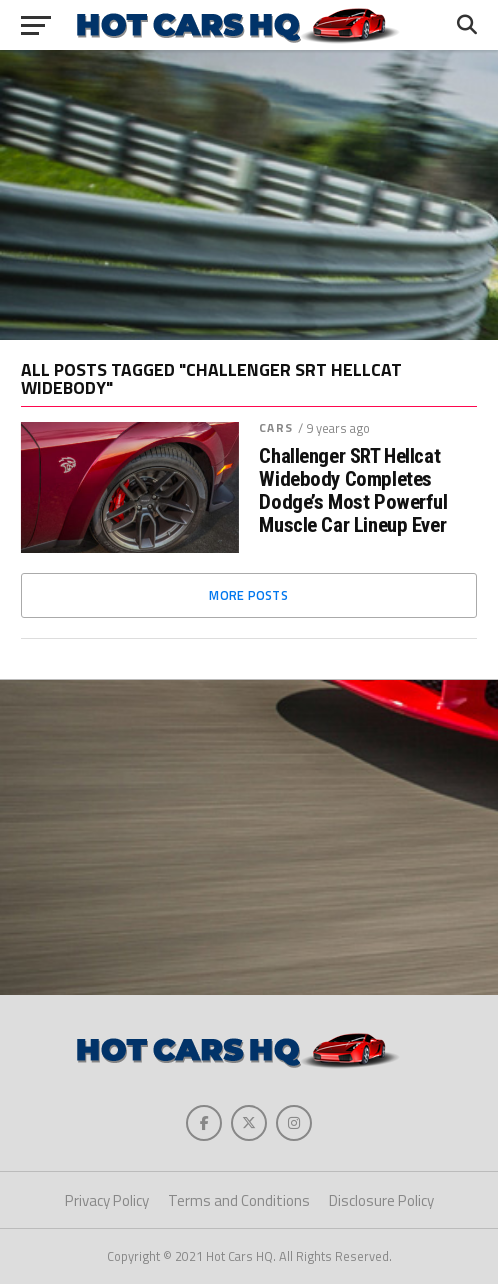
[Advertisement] (249, 195)
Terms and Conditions (239, 1200)
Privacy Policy (107, 1200)
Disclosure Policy (381, 1200)
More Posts (248, 595)
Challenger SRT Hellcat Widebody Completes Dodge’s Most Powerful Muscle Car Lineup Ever (353, 491)
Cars (275, 427)
